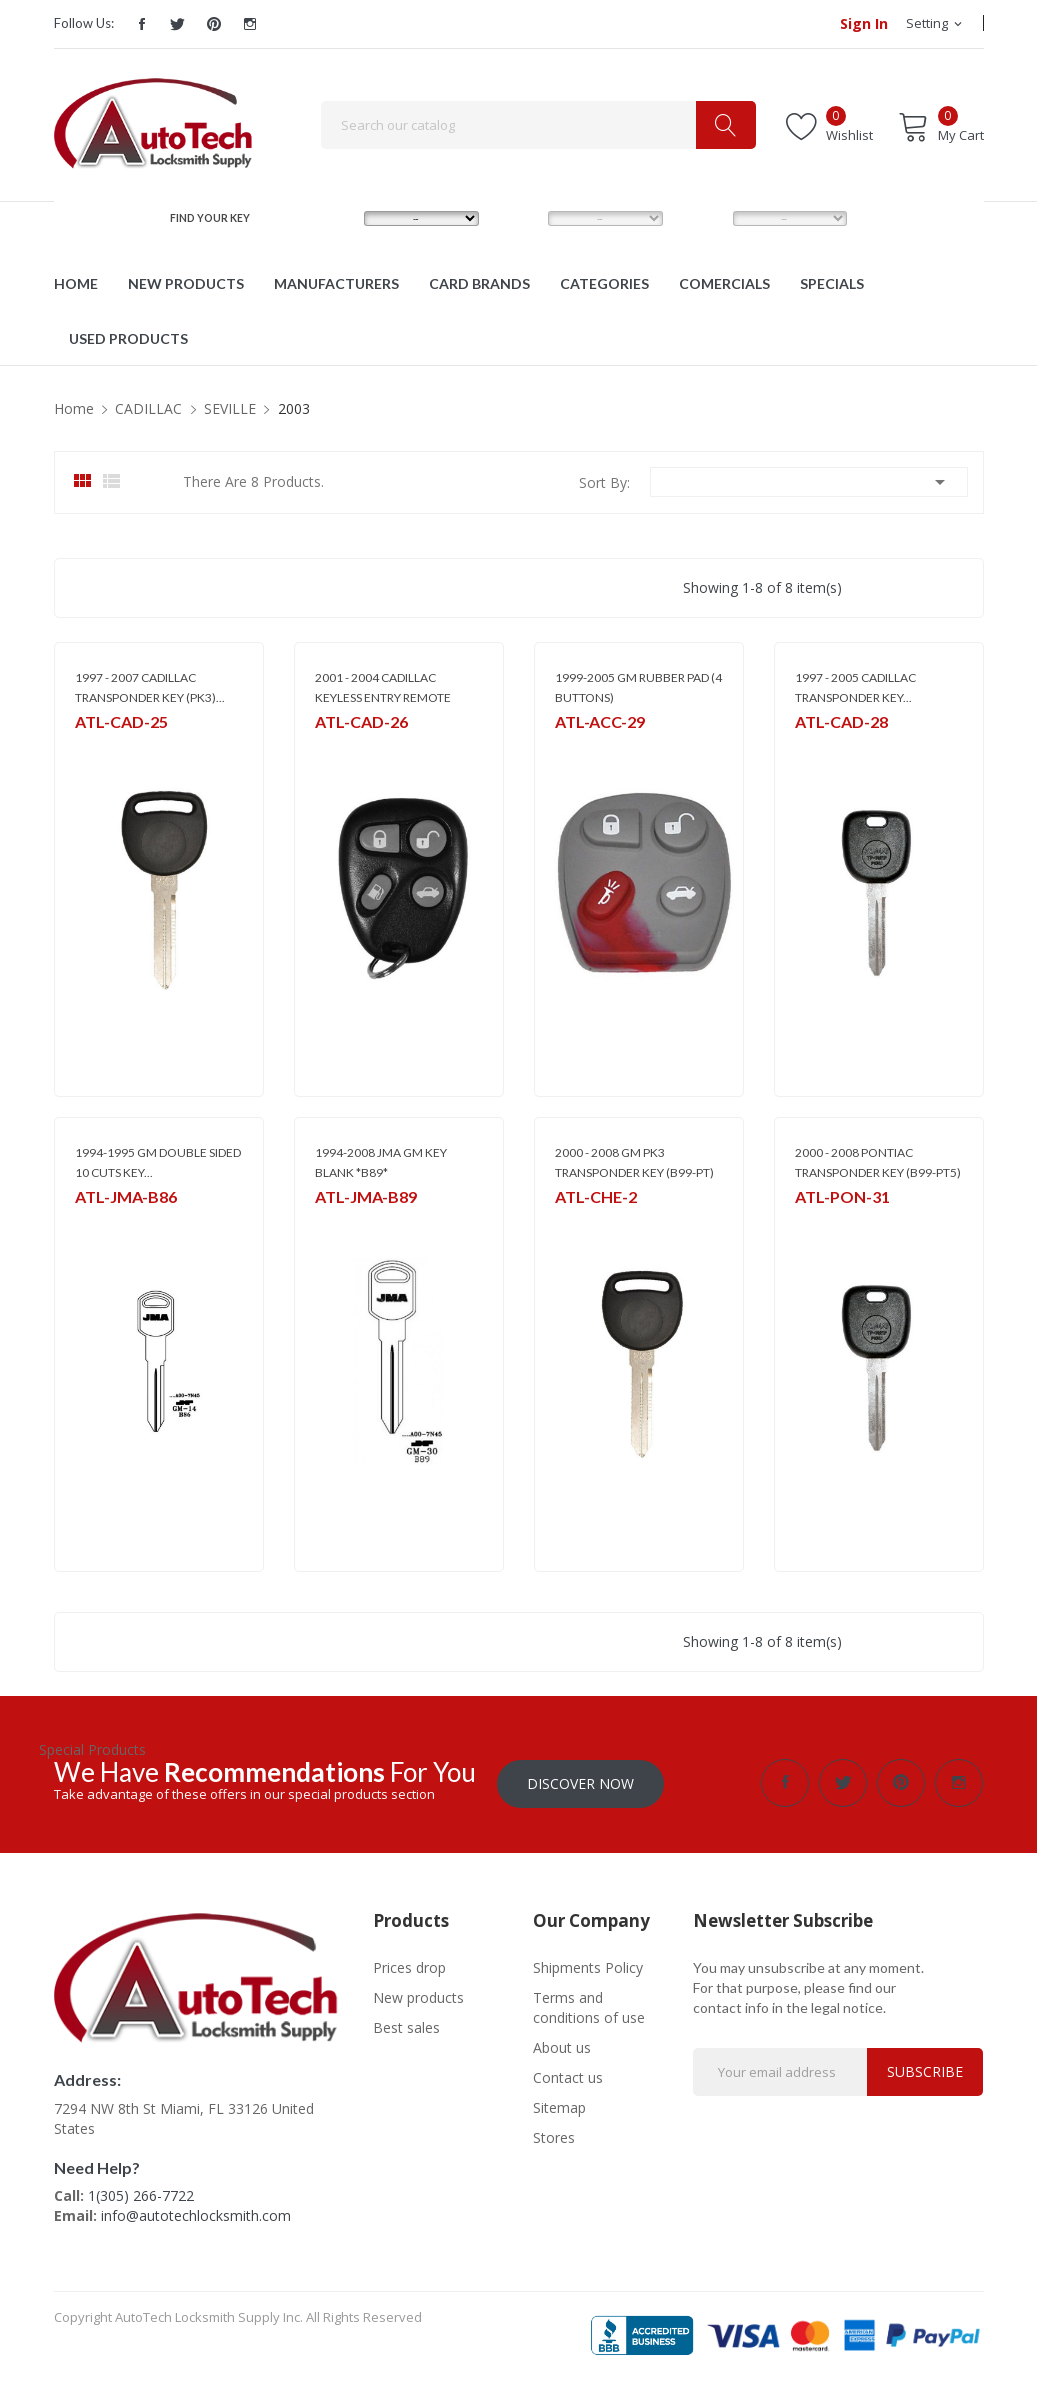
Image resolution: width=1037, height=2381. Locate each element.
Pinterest (214, 24)
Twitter (178, 24)
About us (562, 2046)
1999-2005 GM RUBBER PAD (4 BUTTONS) (638, 687)
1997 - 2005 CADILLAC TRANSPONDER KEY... (855, 687)
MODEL (522, 218)
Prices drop (409, 1966)
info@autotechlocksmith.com (196, 2215)
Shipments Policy (588, 1966)
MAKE (334, 218)
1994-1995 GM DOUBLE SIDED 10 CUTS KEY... (158, 1162)
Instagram (250, 24)
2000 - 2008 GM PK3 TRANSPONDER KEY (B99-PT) (634, 1162)
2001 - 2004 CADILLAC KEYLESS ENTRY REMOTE (383, 687)
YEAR (701, 218)
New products (418, 1996)
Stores (554, 2136)
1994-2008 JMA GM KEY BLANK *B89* (381, 1162)
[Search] (538, 125)
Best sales (406, 2026)
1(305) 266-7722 (141, 2195)
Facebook (142, 24)
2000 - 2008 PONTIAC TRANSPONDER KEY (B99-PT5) (878, 1162)
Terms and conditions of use (589, 2006)
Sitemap (559, 2106)
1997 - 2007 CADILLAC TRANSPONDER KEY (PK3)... (150, 687)
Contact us (568, 2076)
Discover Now (580, 1782)
